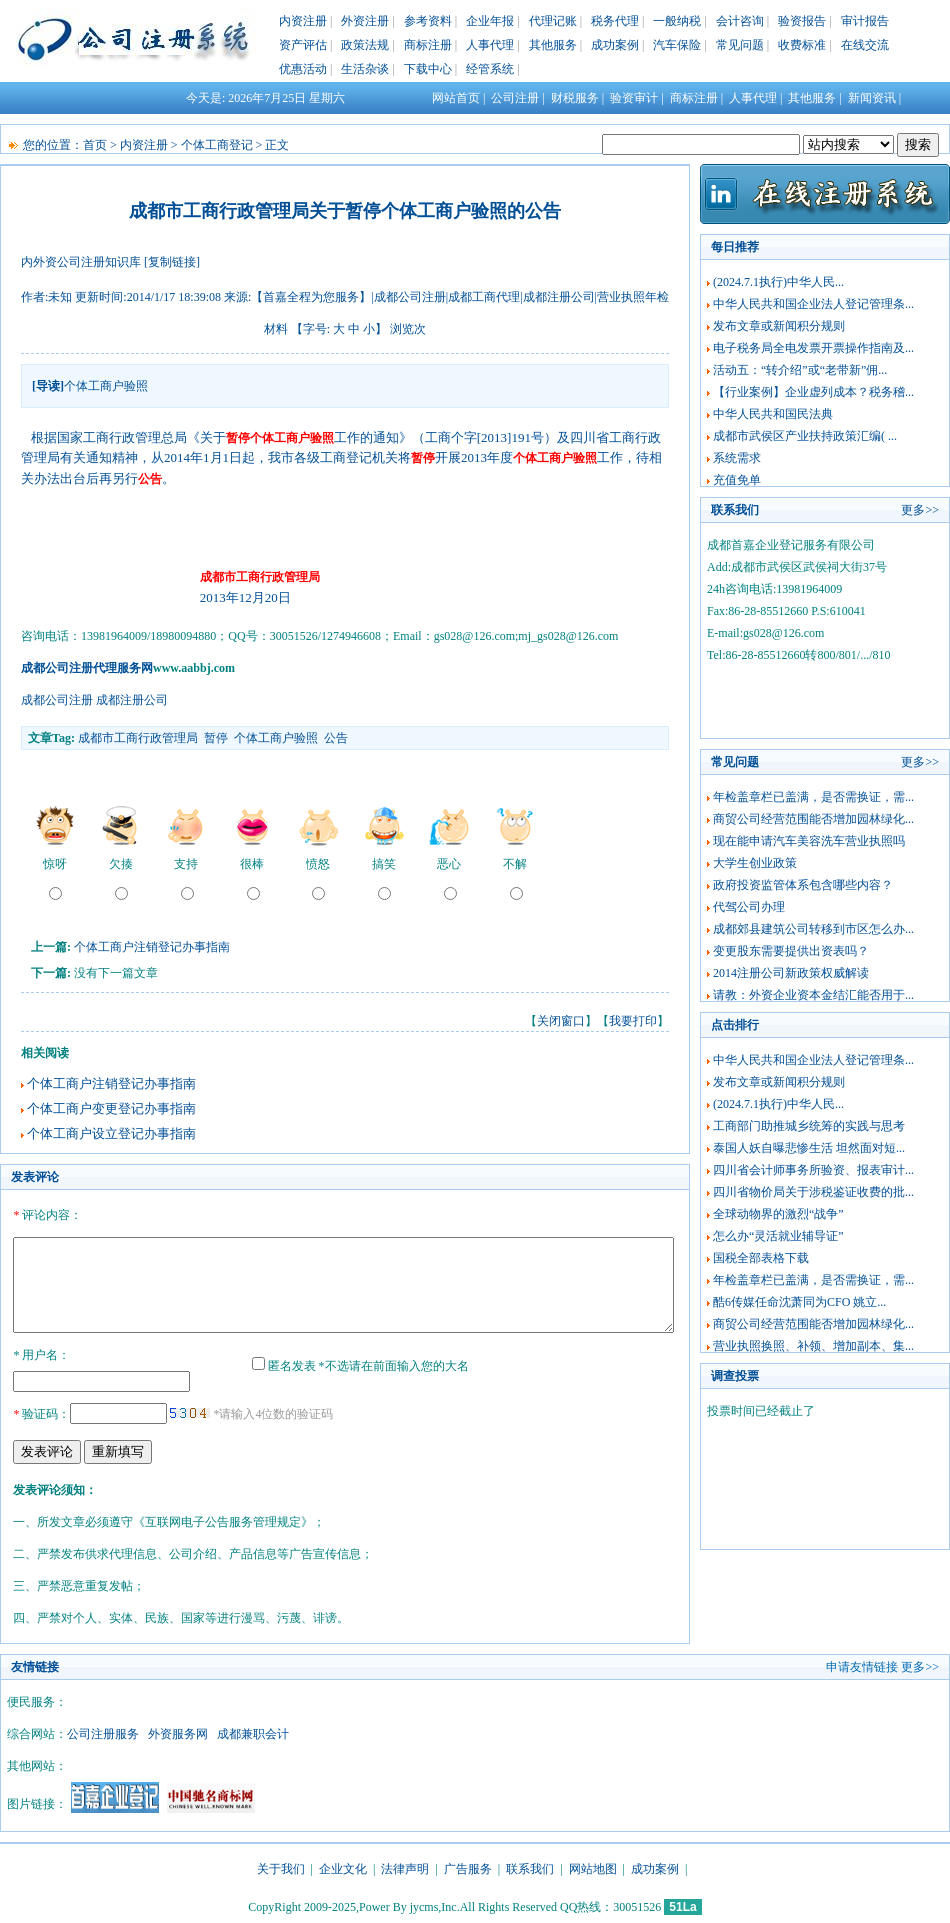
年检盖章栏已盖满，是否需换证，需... (813, 797)
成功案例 (615, 45)
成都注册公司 (132, 700)
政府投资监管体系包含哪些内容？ (803, 885)
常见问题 (740, 45)
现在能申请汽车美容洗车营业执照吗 (809, 841)
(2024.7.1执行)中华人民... (778, 282)
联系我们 (530, 1866)
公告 (336, 738)
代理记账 (553, 21)
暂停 (216, 738)
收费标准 (802, 45)
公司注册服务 (103, 1731)
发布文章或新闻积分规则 (779, 326)
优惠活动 (303, 69)
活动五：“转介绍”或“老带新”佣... (800, 370)
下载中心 (428, 69)
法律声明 (405, 1866)
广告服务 (468, 1866)
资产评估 (303, 45)
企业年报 (490, 21)
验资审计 (634, 98)
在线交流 (865, 45)
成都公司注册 (57, 700)
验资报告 (802, 21)
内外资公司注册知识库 (81, 262)
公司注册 (515, 98)
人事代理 (490, 45)
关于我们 (281, 1866)
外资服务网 (178, 1731)
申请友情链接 (862, 1664)
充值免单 (737, 480)
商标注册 (428, 45)
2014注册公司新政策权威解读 (791, 973)
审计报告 (865, 21)
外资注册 (365, 21)
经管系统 (490, 69)
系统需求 (737, 458)
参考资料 (428, 21)
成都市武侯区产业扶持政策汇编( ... (805, 436)
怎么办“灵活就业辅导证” (778, 1236)
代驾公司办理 (749, 907)
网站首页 (456, 98)
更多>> (920, 510)
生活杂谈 (365, 69)
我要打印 (633, 1021)
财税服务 (575, 98)
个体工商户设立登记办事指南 (111, 1133)
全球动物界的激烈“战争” (778, 1214)
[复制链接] (172, 262)
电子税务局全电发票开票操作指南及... (813, 348)
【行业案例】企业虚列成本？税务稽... (813, 392)
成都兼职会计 (253, 1731)
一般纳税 (677, 21)
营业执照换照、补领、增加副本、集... (813, 1346)
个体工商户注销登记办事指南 (152, 947)
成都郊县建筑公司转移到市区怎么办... (813, 929)
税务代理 (615, 21)
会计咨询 (740, 21)
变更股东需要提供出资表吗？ (791, 951)
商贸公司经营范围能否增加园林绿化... (813, 819)
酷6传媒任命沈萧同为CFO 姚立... (799, 1302)
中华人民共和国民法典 (773, 414)
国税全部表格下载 (761, 1258)
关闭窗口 (561, 1021)
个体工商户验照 (276, 738)
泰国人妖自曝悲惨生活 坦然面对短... (809, 1148)
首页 (95, 145)
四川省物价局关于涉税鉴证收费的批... (813, 1192)
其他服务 (553, 45)
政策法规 (365, 45)
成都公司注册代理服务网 (87, 668)
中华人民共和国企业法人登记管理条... (813, 304)
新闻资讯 (872, 98)
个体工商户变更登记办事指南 (111, 1108)
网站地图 (593, 1866)
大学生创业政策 (755, 863)
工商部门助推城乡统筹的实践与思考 (809, 1126)
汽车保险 (677, 45)
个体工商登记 (217, 145)
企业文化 (343, 1866)
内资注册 (303, 21)
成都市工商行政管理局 (138, 738)
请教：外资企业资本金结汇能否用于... (813, 995)
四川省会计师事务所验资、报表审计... (813, 1170)
